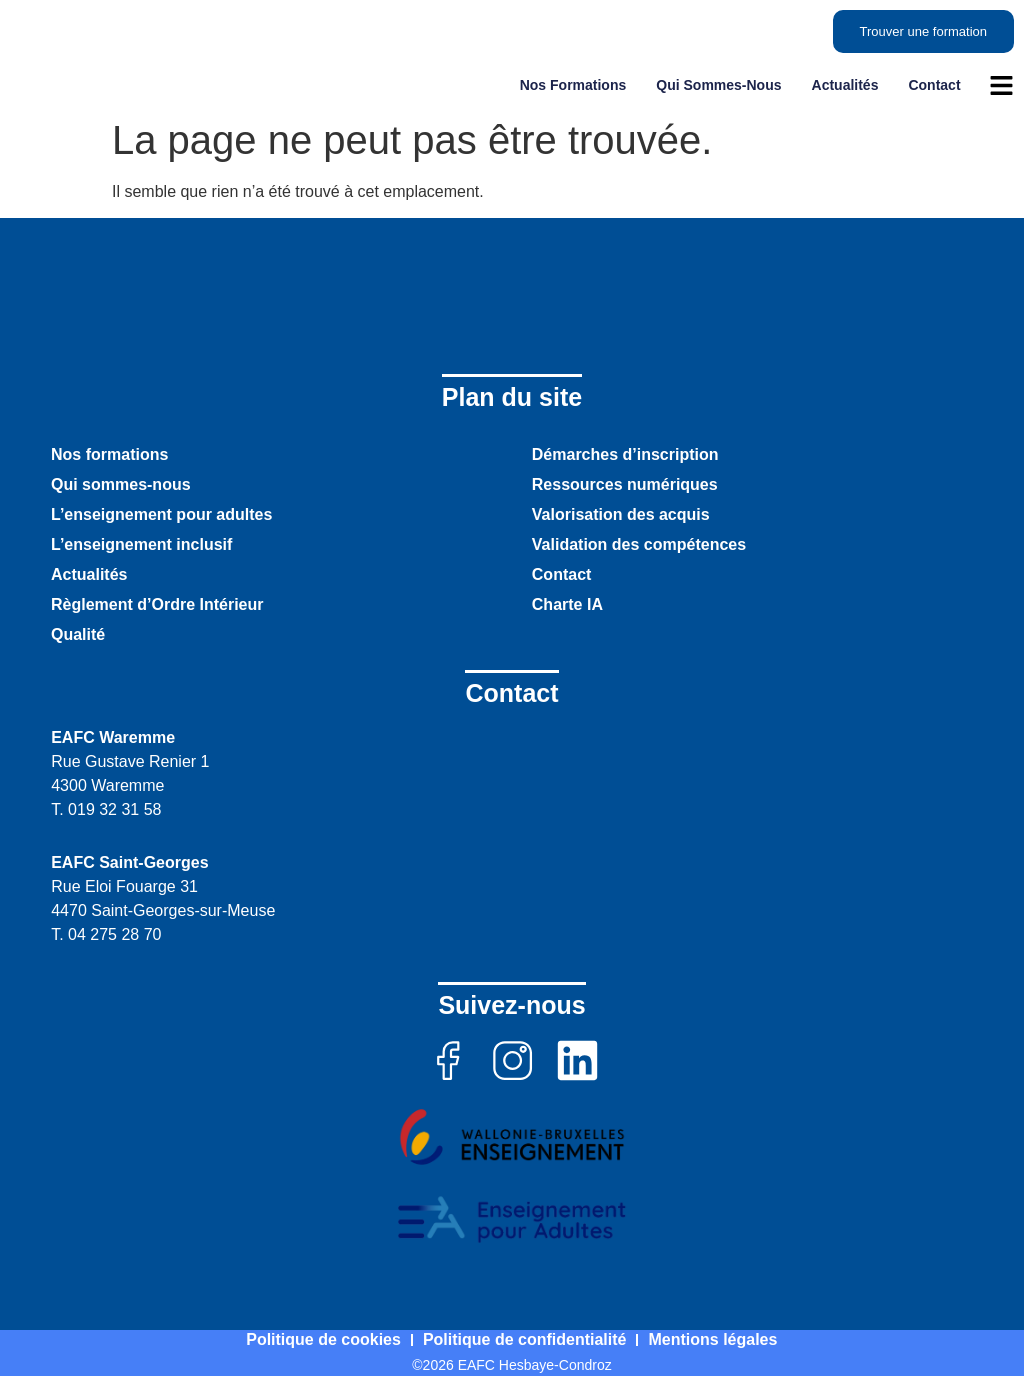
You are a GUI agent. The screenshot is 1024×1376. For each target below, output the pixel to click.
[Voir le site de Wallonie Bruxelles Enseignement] (512, 1137)
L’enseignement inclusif (141, 544)
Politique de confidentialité (525, 1339)
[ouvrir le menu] (1001, 85)
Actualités (845, 85)
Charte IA (567, 604)
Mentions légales (713, 1339)
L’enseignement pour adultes (161, 514)
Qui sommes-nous (718, 85)
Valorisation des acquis (621, 514)
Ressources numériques (625, 484)
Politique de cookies (323, 1339)
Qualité (78, 634)
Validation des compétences (639, 544)
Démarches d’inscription (625, 454)
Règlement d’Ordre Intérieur (157, 604)
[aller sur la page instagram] (512, 1060)
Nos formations (573, 85)
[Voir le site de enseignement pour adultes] (512, 1220)
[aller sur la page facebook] (447, 1060)
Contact (934, 85)
